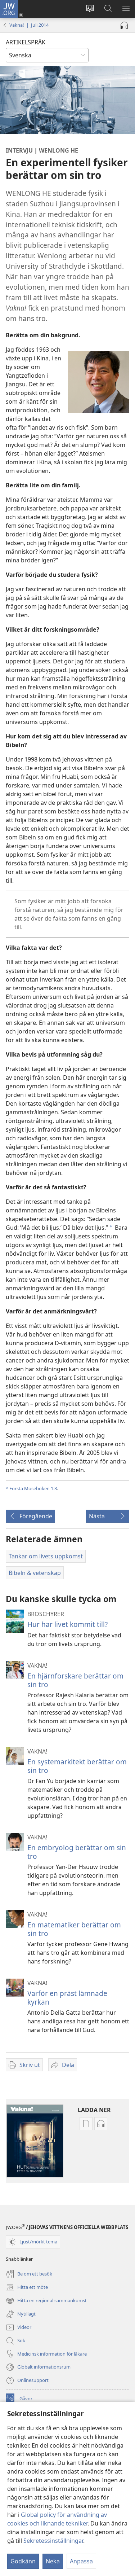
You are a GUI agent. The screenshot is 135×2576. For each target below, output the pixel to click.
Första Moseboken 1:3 (33, 1488)
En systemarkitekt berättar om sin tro (77, 1766)
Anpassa (81, 2561)
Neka (53, 2561)
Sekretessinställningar (53, 2541)
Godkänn (23, 2561)
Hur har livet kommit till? (67, 1624)
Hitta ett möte (27, 2287)
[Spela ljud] (124, 25)
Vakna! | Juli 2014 (29, 25)
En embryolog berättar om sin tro (76, 1852)
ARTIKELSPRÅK (25, 42)
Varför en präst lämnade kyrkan (67, 1997)
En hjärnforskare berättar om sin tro (75, 1680)
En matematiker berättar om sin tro (74, 1929)
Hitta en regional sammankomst (46, 2300)
